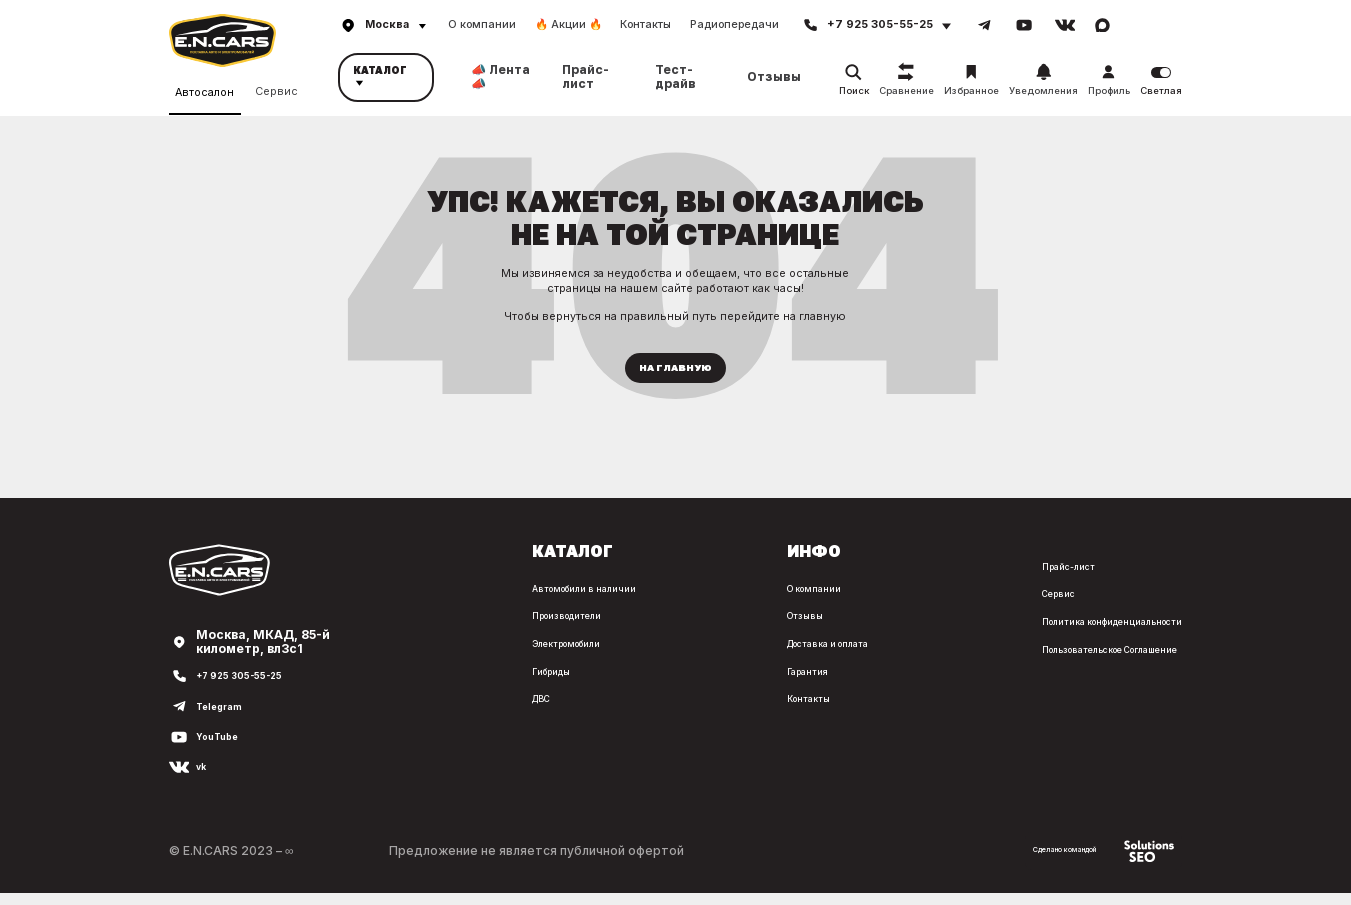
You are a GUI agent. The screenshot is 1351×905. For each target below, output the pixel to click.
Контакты (645, 24)
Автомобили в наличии (425, 599)
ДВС (369, 710)
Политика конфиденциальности (1082, 633)
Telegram (227, 719)
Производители (404, 627)
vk (203, 780)
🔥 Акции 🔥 (568, 24)
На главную (675, 374)
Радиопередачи (734, 24)
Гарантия (697, 682)
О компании (482, 24)
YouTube (223, 749)
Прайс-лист (585, 77)
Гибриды (382, 682)
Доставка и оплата (728, 655)
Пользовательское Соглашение (1082, 660)
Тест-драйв (675, 77)
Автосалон (204, 89)
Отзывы (774, 77)
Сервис (276, 89)
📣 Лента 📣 (500, 77)
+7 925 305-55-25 (251, 688)
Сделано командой (1080, 863)
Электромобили (405, 655)
